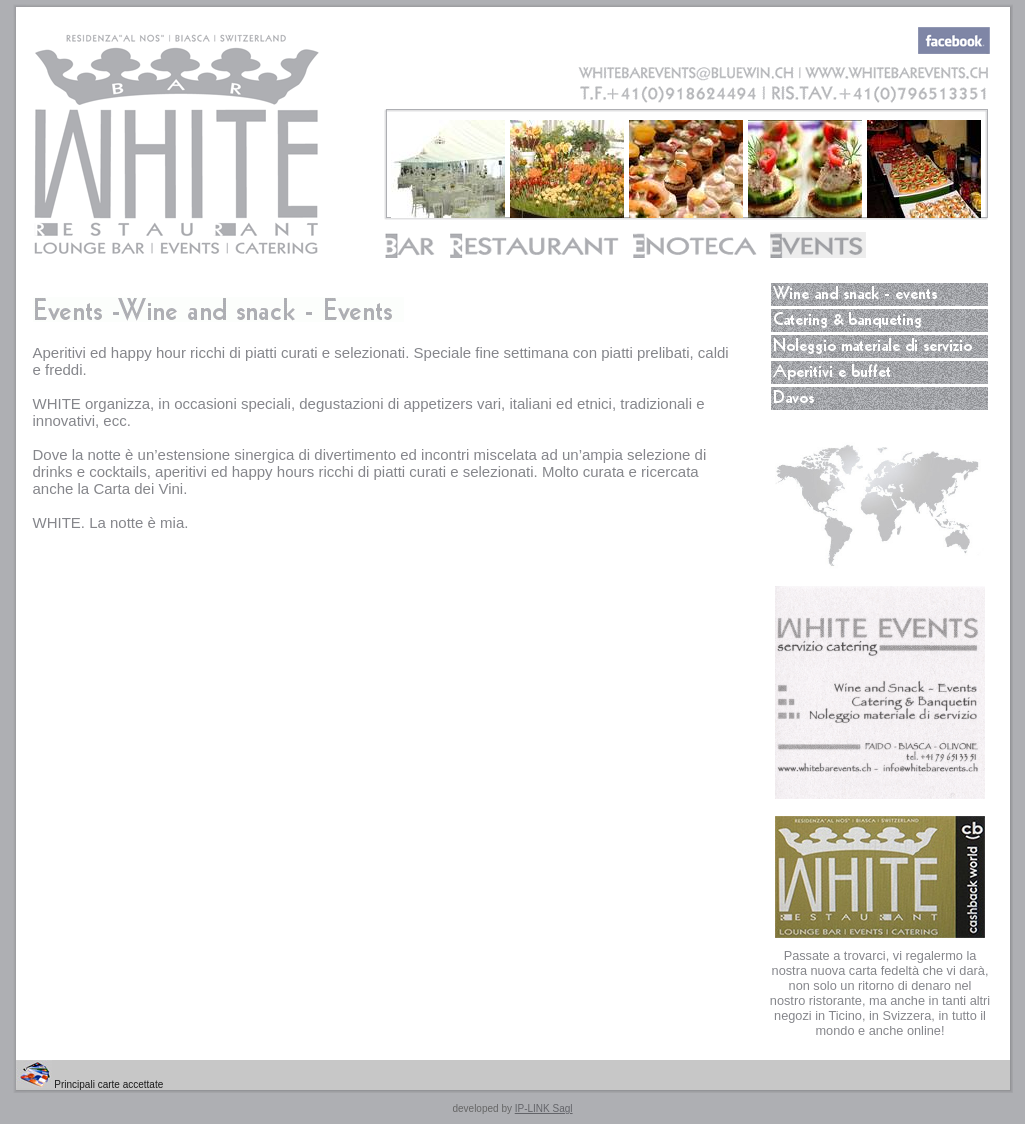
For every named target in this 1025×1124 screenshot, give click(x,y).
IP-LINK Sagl (544, 1108)
